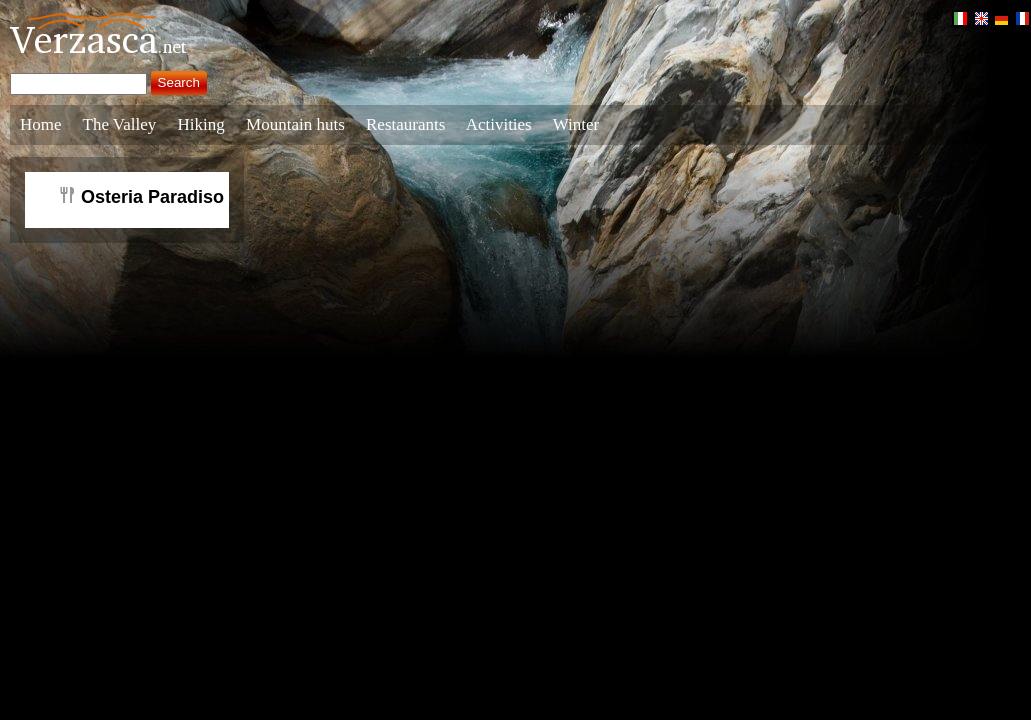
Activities (499, 124)
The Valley (120, 124)
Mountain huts (295, 124)
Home (41, 124)
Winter (576, 124)
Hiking (201, 124)
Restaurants (405, 124)
